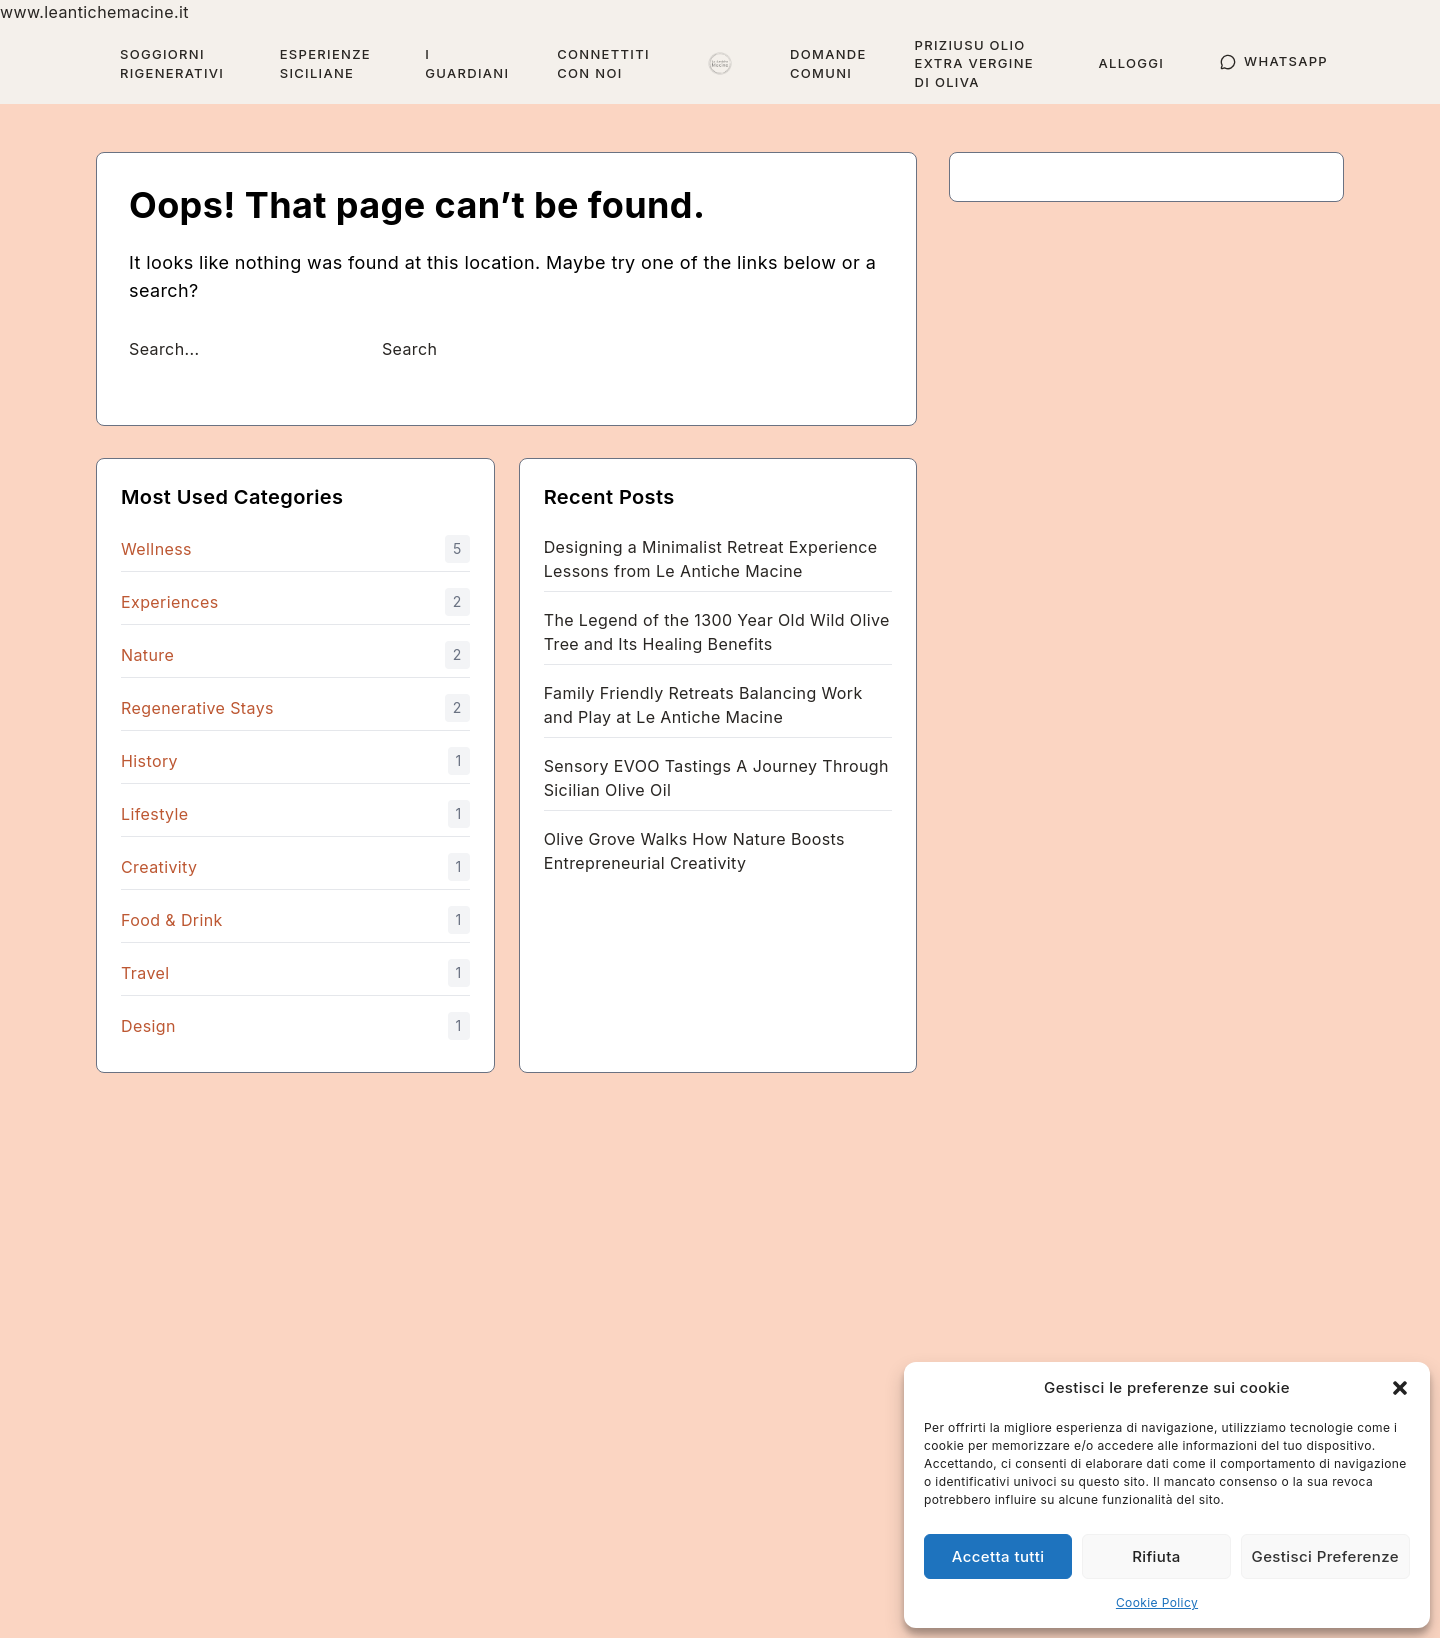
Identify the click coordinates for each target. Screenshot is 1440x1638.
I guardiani (467, 63)
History (149, 761)
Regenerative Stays (197, 708)
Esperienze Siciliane (325, 63)
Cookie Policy (1157, 1602)
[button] (1400, 1388)
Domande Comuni (828, 63)
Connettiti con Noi (603, 63)
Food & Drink (172, 920)
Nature (147, 655)
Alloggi (1131, 63)
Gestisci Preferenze (1325, 1556)
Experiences (170, 602)
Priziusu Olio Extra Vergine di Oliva (974, 63)
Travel (145, 973)
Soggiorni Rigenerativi (172, 63)
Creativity (159, 867)
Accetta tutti (998, 1556)
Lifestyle (155, 814)
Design (148, 1026)
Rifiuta (1156, 1556)
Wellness (156, 549)
